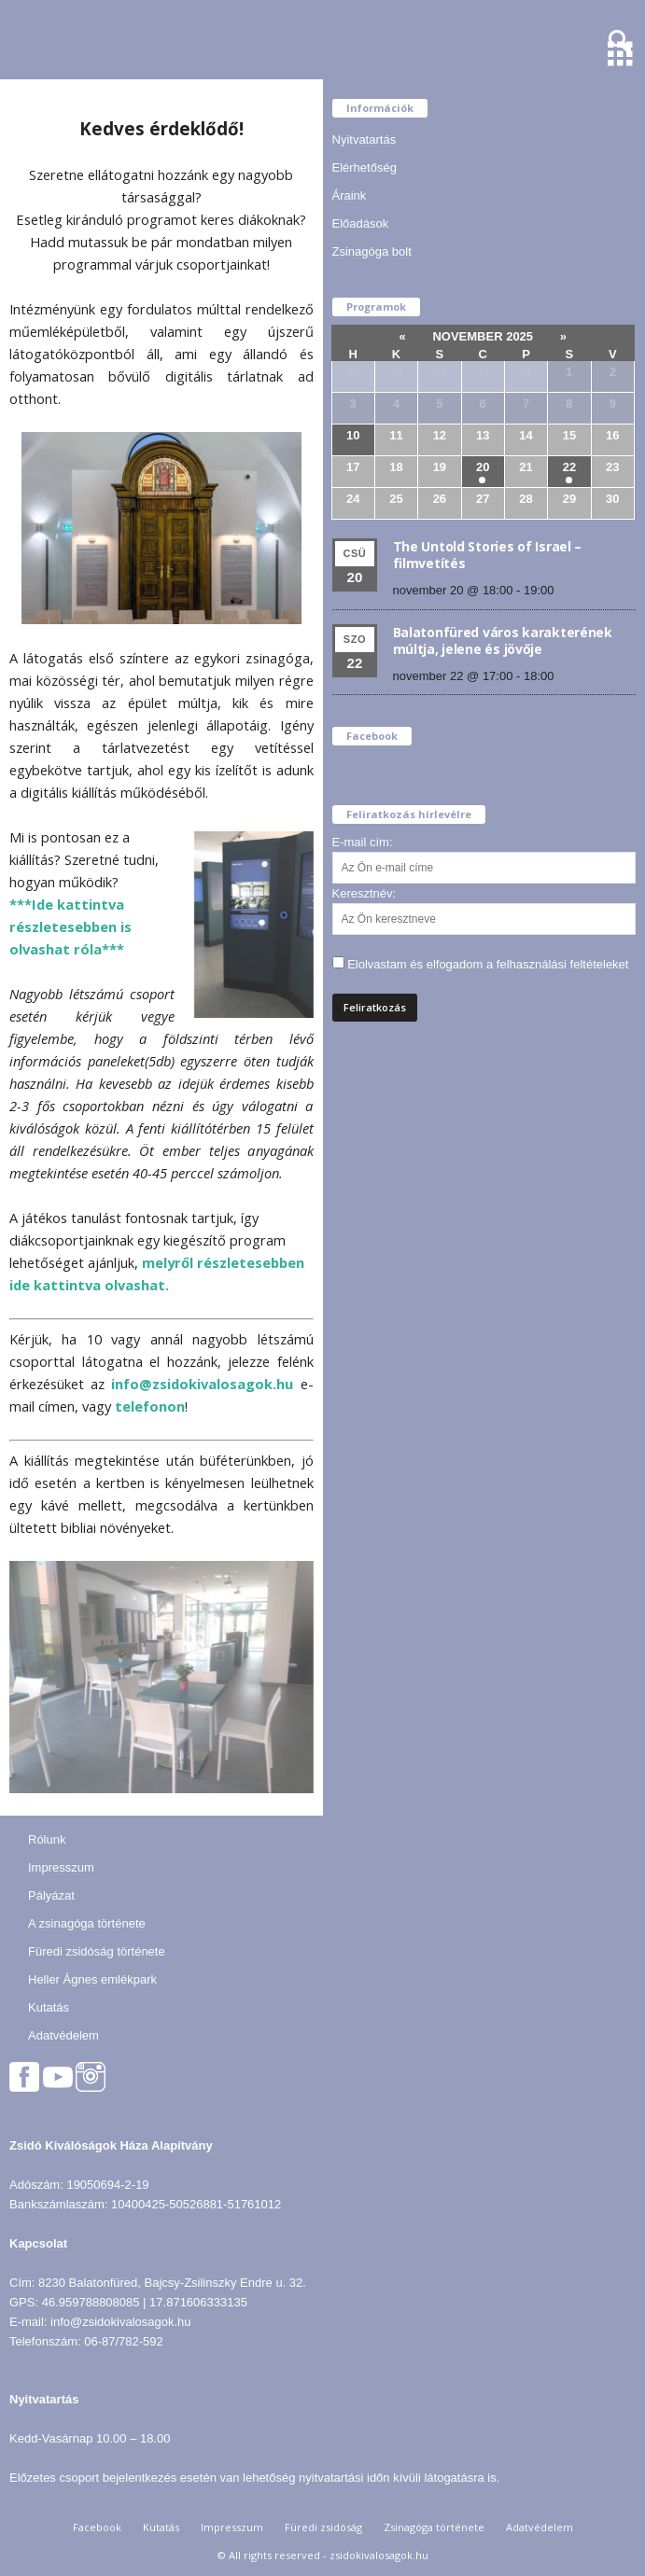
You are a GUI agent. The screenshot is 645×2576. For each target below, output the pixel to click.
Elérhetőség (364, 167)
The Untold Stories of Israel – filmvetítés (487, 554)
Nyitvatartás (364, 139)
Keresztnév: (364, 893)
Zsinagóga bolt (372, 251)
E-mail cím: (362, 842)
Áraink (349, 195)
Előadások (360, 223)
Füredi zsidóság (323, 2527)
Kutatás (48, 2007)
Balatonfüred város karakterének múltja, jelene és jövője (502, 640)
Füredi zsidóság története (96, 1951)
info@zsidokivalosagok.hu (202, 1383)
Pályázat (51, 1895)
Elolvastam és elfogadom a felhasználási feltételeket (487, 964)
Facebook (97, 2527)
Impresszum (61, 1867)
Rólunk (46, 1839)
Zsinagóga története (434, 2527)
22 (569, 467)
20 (482, 467)
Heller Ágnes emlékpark (92, 1979)
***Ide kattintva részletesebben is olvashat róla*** (70, 926)
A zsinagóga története (87, 1923)
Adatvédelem (63, 2035)
